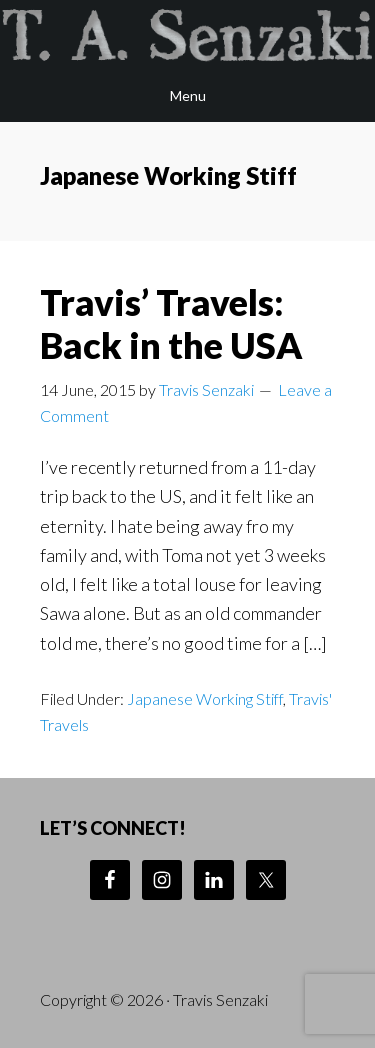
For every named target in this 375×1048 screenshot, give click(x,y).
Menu (188, 95)
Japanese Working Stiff (205, 698)
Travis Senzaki (187, 35)
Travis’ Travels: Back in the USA (171, 323)
